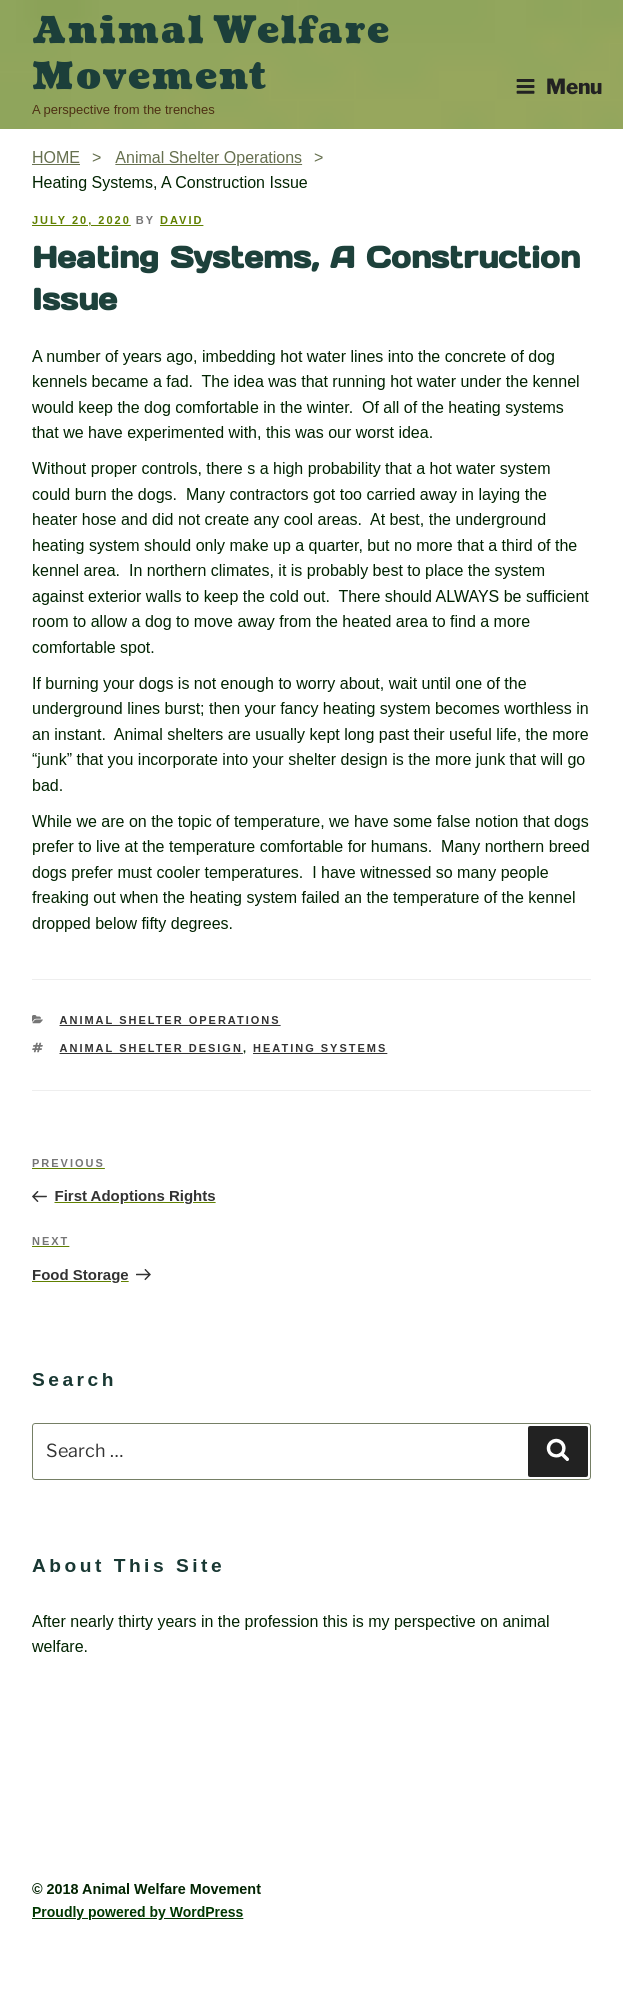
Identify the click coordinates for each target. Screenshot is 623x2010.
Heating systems (320, 1048)
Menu (558, 86)
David (181, 220)
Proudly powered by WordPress (137, 1912)
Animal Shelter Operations (170, 1020)
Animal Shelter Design (151, 1048)
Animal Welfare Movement (211, 54)
